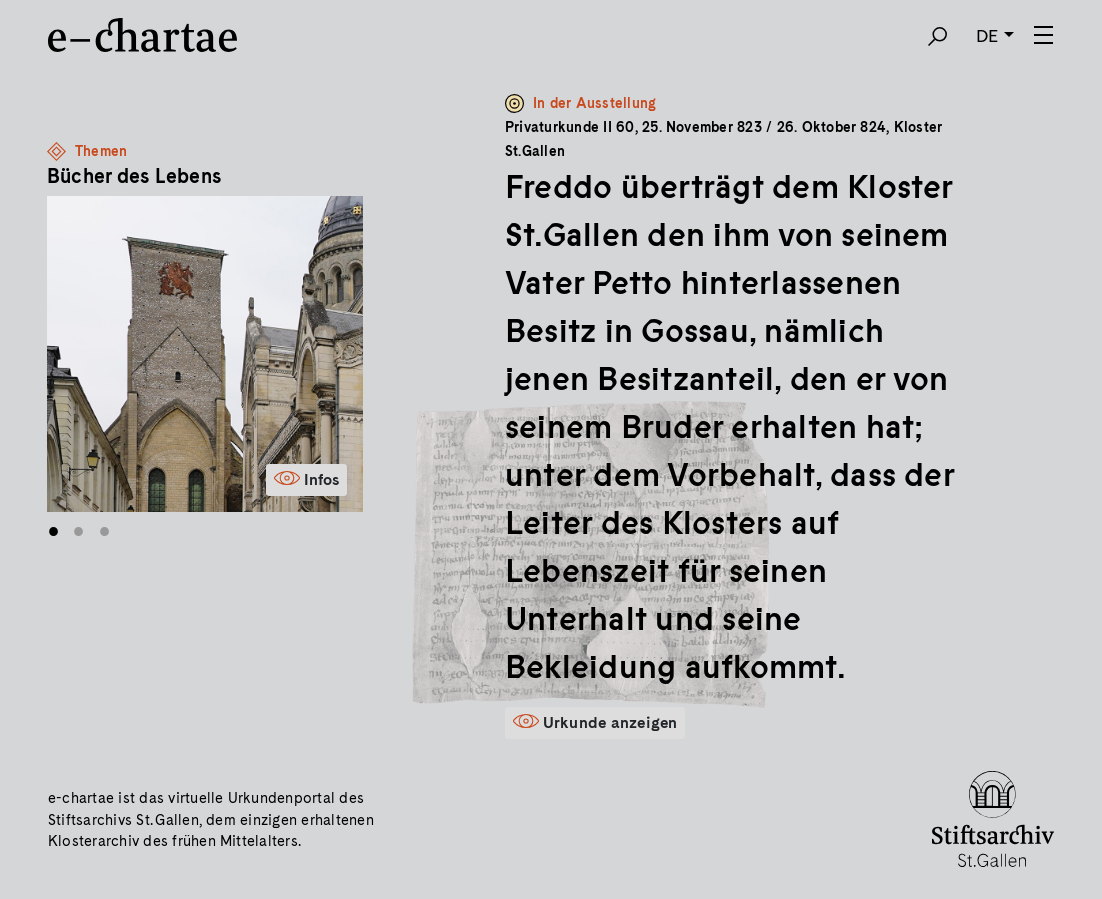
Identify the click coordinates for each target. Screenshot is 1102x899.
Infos (321, 479)
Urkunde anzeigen (610, 722)
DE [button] (987, 35)
